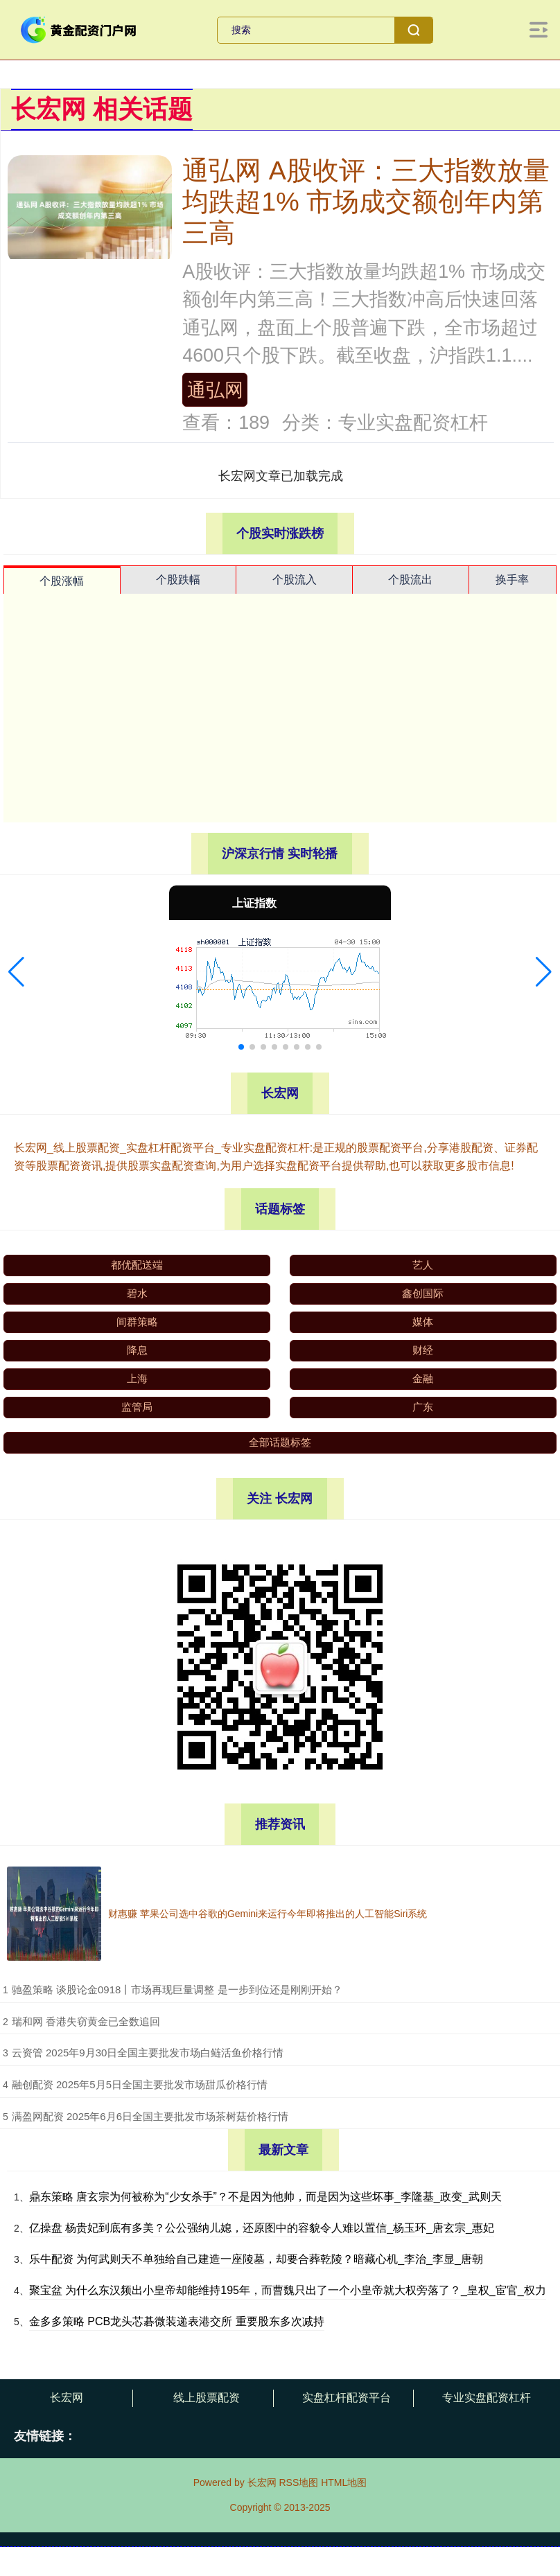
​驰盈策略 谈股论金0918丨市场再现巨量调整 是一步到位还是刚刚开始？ (177, 1989)
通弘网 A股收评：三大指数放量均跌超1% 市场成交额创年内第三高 (366, 201)
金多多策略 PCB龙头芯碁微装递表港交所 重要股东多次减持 (176, 2321)
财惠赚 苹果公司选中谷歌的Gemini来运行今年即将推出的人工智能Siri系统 (267, 1913)
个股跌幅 (178, 579)
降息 (137, 1350)
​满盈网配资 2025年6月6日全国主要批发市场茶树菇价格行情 (150, 2116)
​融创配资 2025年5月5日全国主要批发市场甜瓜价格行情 (140, 2084)
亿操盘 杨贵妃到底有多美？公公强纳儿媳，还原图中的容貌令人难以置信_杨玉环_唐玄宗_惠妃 (261, 2228)
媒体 (422, 1321)
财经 (422, 1350)
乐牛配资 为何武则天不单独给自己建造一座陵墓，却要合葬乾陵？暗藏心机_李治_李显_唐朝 (256, 2259)
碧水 (137, 1293)
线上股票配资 (206, 2397)
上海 (137, 1378)
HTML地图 (344, 2482)
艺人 (422, 1265)
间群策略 (137, 1321)
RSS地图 (298, 2482)
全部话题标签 (280, 1442)
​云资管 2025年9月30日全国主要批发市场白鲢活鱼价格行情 (148, 2052)
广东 (422, 1407)
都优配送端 (137, 1265)
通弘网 (215, 390)
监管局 (136, 1407)
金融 (422, 1378)
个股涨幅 (62, 581)
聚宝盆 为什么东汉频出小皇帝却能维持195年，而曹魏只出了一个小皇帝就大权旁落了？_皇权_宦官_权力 (287, 2290)
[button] (16, 972)
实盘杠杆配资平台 (346, 2397)
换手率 (512, 579)
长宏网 (66, 2397)
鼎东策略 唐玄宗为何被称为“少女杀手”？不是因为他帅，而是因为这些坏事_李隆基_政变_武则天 (265, 2197)
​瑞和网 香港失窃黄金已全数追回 (86, 2021)
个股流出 (410, 579)
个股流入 (294, 579)
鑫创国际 (423, 1293)
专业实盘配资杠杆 (486, 2397)
